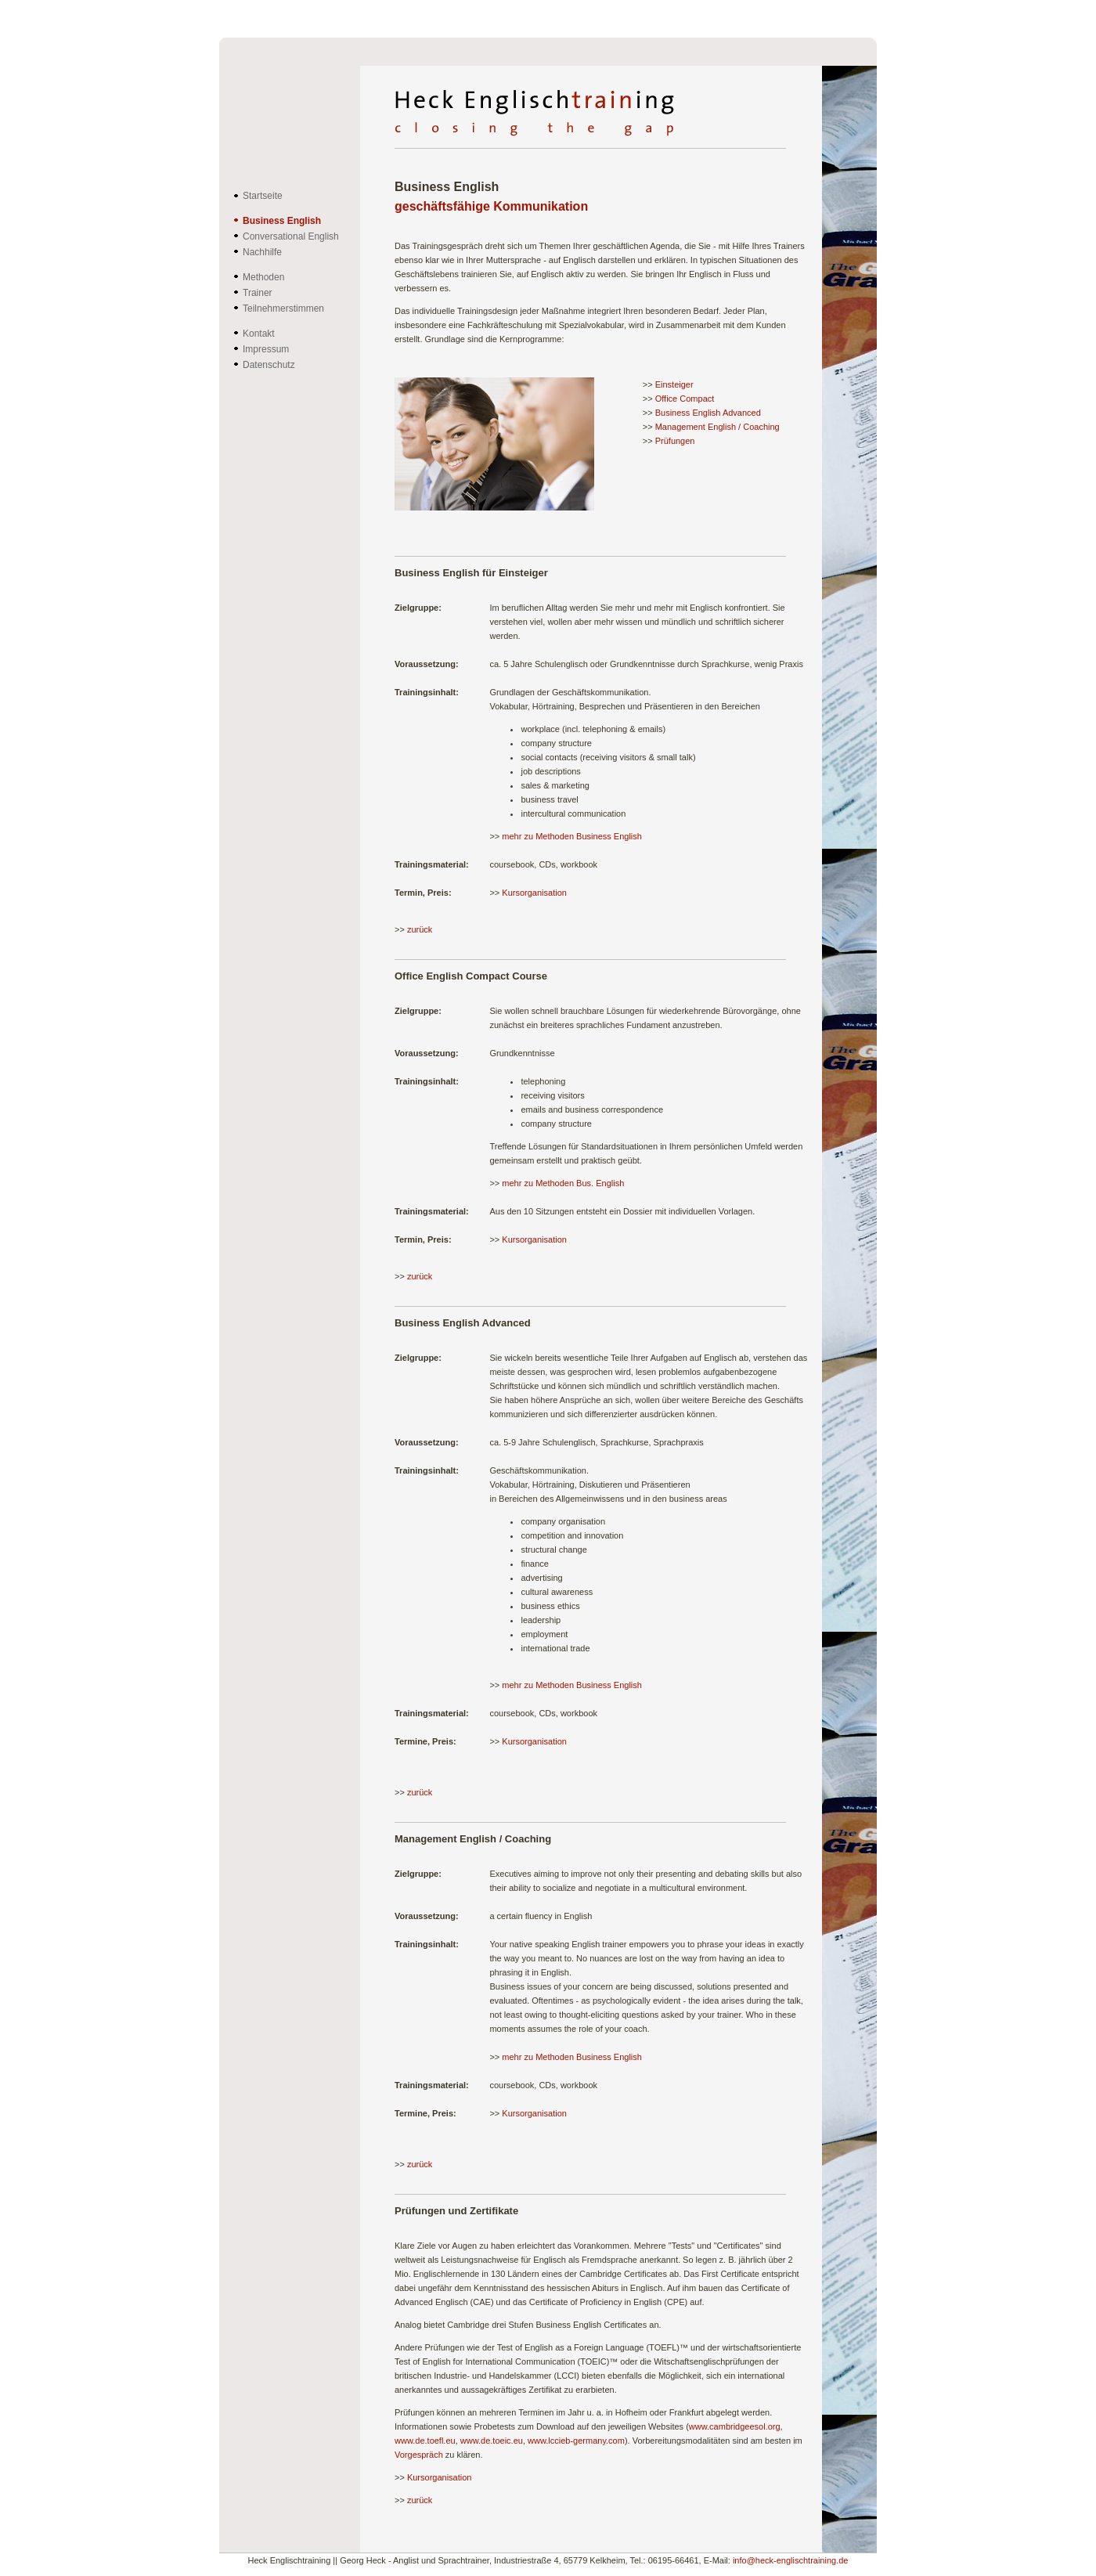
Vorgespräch (419, 2454)
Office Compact (685, 398)
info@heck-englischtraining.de (791, 2560)
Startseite (263, 195)
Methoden (263, 277)
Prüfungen (675, 441)
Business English (282, 220)
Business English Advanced (708, 412)
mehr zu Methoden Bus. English (563, 1183)
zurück (419, 929)
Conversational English (291, 236)
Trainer (257, 292)
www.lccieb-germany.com (576, 2440)
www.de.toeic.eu (491, 2440)
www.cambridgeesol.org (735, 2426)
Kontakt (259, 333)
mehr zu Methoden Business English (572, 836)
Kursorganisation (534, 892)
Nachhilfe (262, 252)
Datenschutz (269, 364)
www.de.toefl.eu (425, 2440)
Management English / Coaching (717, 426)
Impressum (266, 349)
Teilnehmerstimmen (283, 308)
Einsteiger (674, 384)
